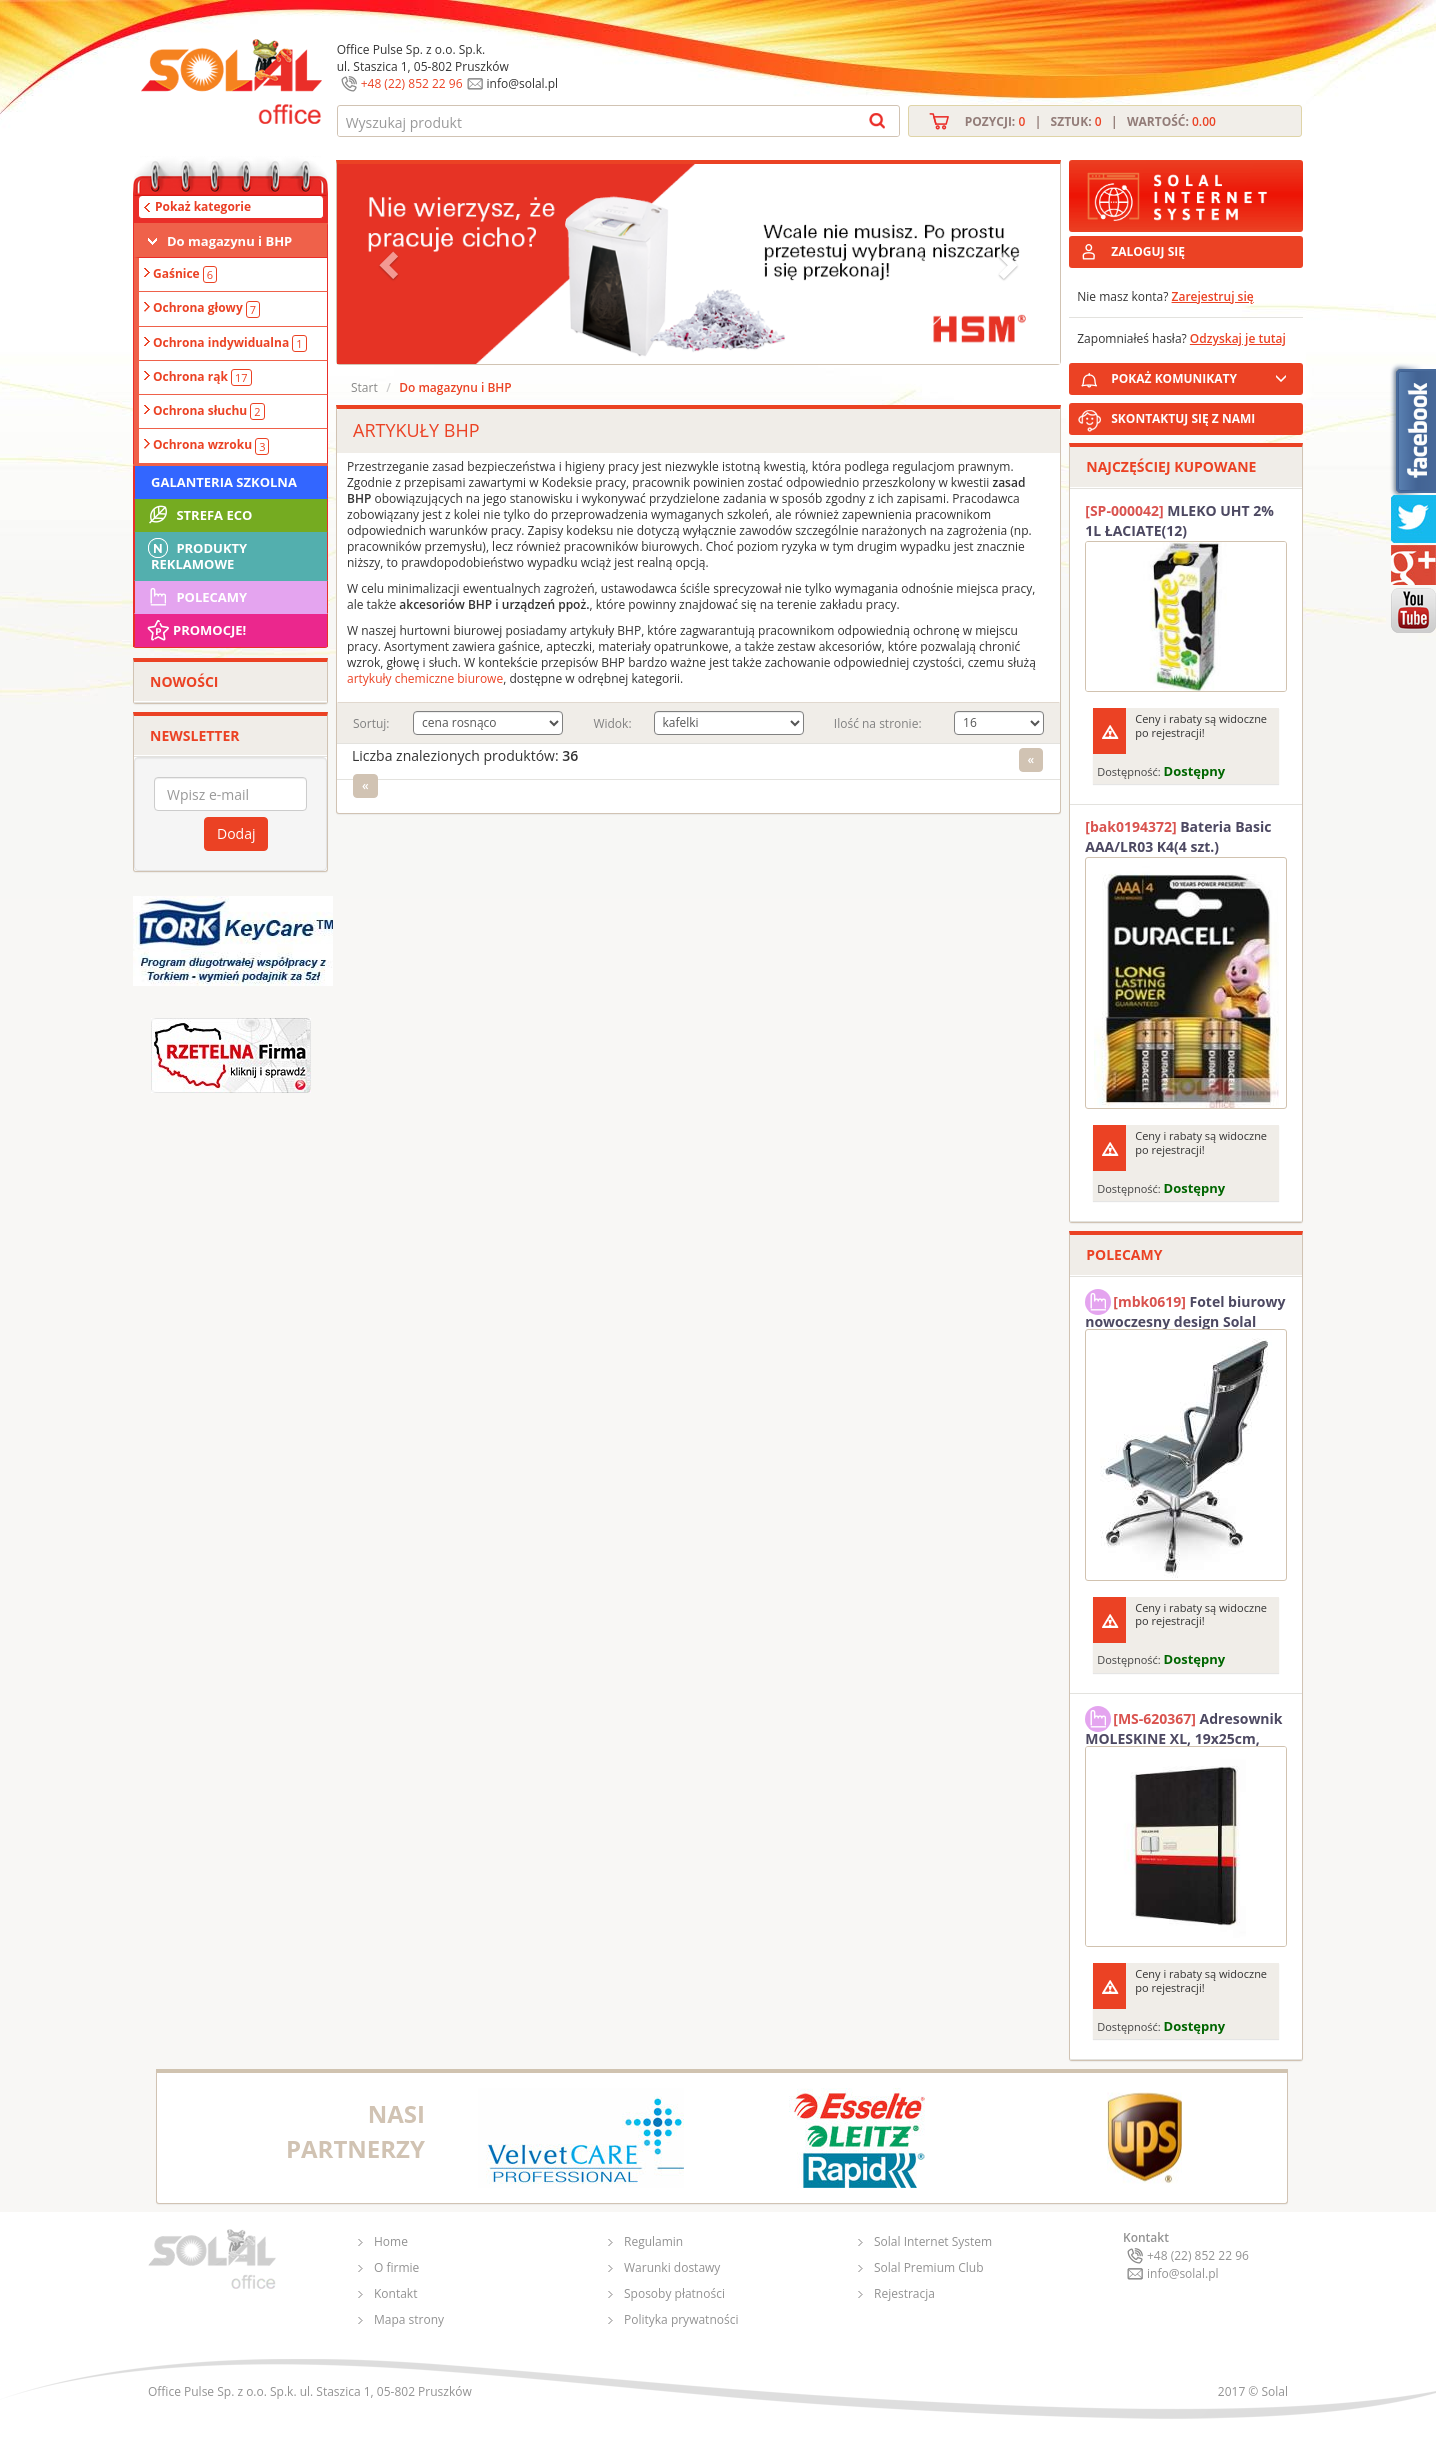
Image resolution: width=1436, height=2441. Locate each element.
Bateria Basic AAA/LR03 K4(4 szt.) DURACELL (1178, 837)
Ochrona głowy (206, 308)
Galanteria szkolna (224, 482)
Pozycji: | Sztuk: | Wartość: (1090, 121)
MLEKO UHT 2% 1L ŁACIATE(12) (1179, 520)
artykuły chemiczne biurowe (425, 678)
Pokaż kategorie (203, 206)
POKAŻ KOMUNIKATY (1203, 375)
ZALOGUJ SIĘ (1148, 251)
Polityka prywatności (681, 2319)
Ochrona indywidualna (230, 343)
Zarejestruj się (1213, 296)
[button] (391, 264)
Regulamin (653, 2241)
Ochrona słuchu (209, 411)
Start (364, 387)
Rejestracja (904, 2293)
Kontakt (395, 2293)
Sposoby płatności (674, 2293)
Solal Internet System (933, 2241)
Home (391, 2241)
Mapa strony (409, 2319)
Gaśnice (185, 274)
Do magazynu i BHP (229, 241)
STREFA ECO (198, 515)
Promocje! (195, 630)
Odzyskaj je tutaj (1238, 338)
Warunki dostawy (672, 2267)
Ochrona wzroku (211, 445)
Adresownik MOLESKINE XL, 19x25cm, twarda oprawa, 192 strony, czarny (1183, 1726)
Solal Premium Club (929, 2267)
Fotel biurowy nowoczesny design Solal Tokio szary (1185, 1309)
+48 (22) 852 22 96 (412, 83)
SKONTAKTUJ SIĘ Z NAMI (1183, 418)
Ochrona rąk (202, 377)
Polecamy (196, 597)
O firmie (396, 2267)
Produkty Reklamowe (196, 554)
